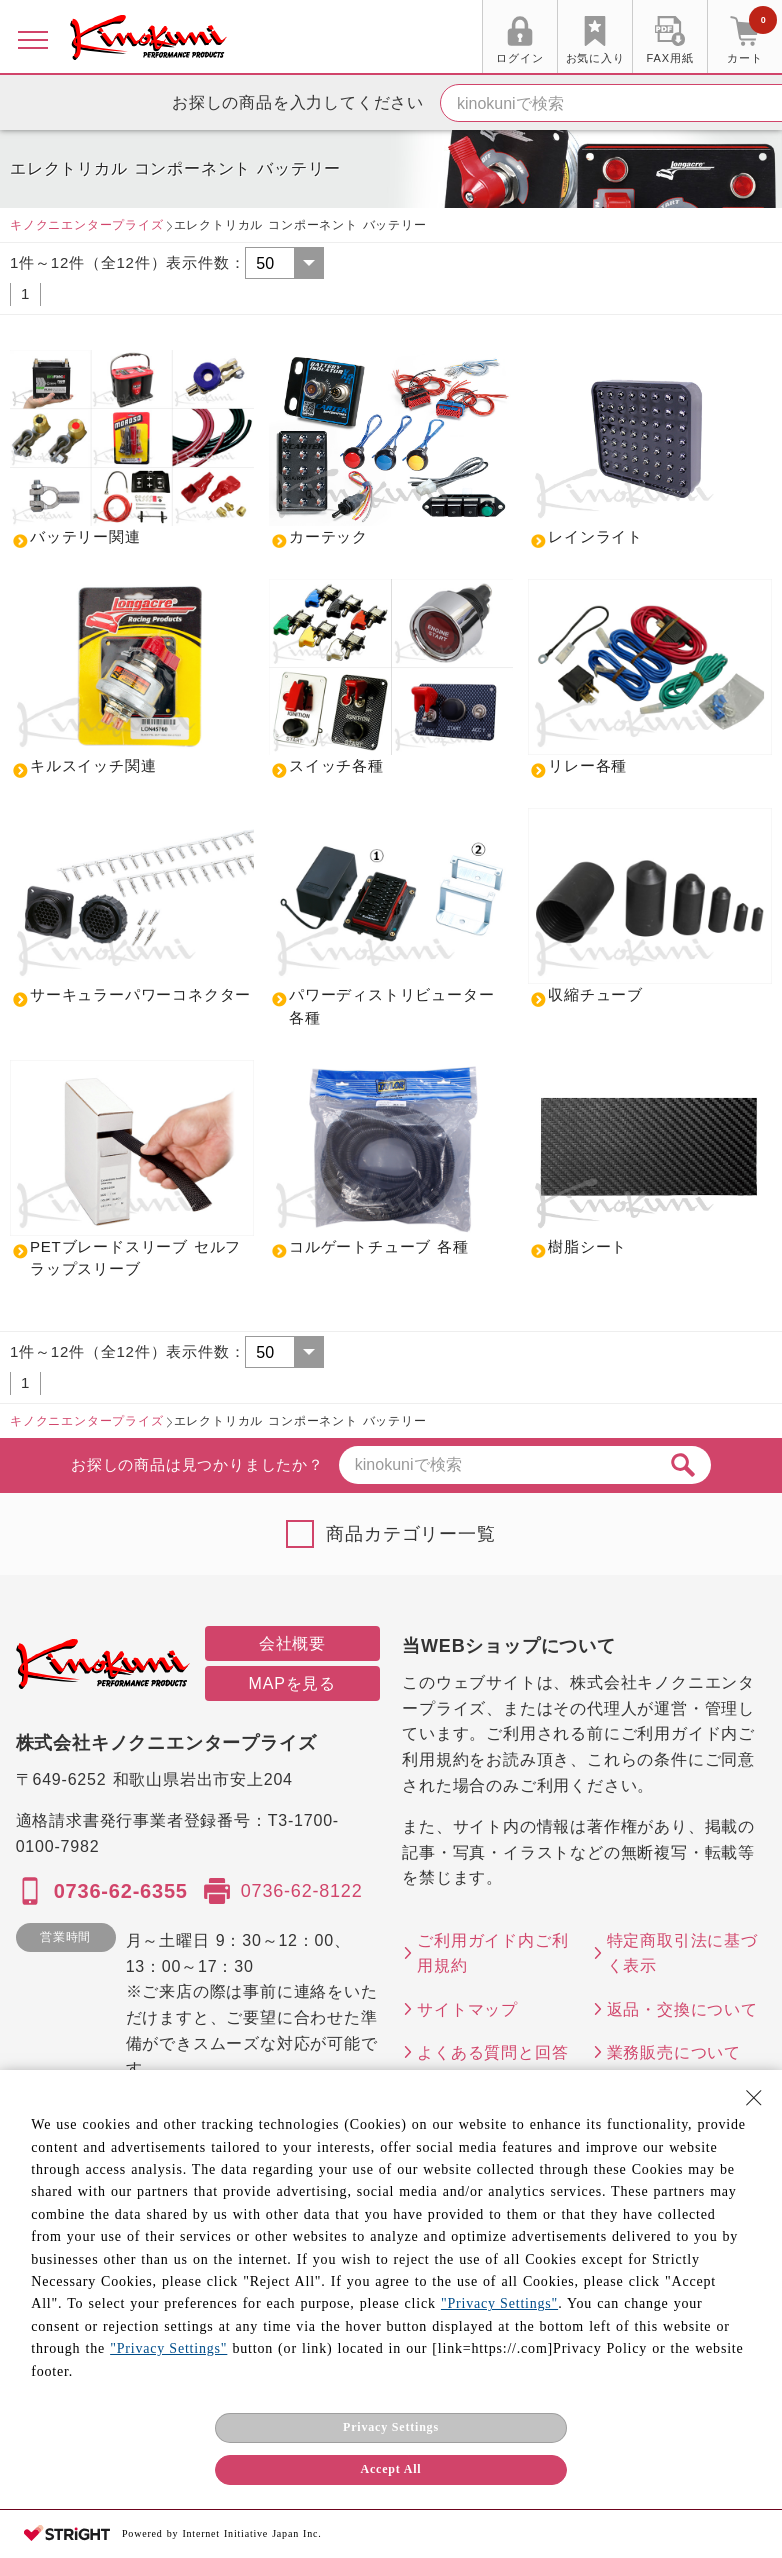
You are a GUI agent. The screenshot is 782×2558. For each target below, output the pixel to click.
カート (752, 39)
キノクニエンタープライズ (87, 225)
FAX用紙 (670, 58)
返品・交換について (682, 2009)
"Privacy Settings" (499, 2303)
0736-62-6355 (121, 1891)
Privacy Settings (391, 2427)
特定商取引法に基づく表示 (682, 1953)
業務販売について (674, 2052)
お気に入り (595, 58)
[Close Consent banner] (754, 2098)
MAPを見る (292, 1683)
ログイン (519, 58)
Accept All (391, 2469)
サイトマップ (467, 2009)
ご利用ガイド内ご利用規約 (492, 1953)
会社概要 (292, 1643)
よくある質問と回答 (492, 2052)
